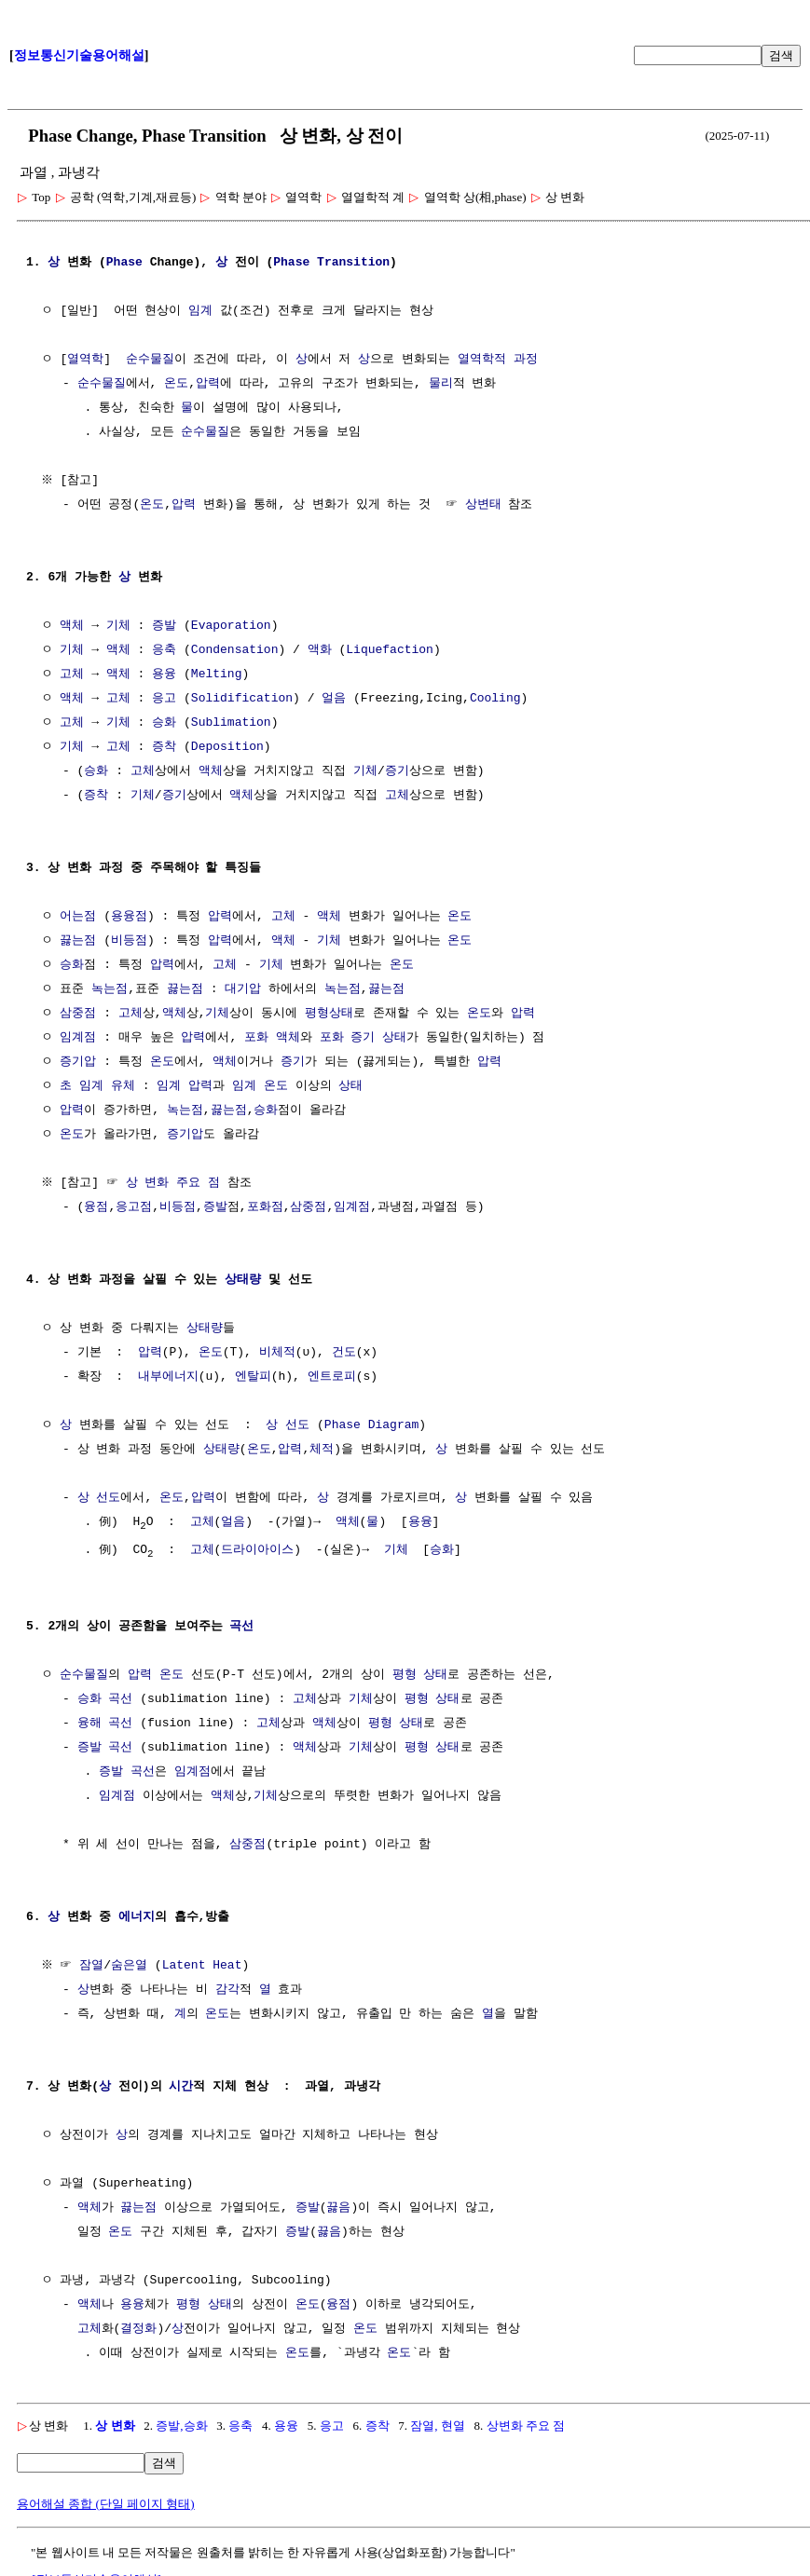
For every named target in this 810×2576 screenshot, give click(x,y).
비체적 (277, 1352)
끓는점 (78, 941)
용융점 (129, 916)
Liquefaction (389, 650)
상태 (394, 1037)
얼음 (334, 698)
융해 (89, 1725)
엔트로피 (332, 1377)
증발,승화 (181, 2427)
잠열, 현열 (437, 2427)
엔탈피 (253, 1377)
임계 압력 (185, 1086)
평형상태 (329, 1013)
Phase (124, 262)
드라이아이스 (257, 1551)
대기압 (243, 989)
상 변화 (114, 2427)
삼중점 (78, 1013)
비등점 (129, 941)
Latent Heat (204, 1967)
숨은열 (132, 1967)
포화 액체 (272, 1037)
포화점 (265, 1207)
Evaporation (231, 626)
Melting (216, 674)
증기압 (78, 1062)
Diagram (393, 1425)
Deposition (227, 747)
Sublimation (231, 723)
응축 (164, 650)
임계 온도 (260, 1086)
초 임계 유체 (97, 1086)
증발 (164, 626)
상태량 (243, 1280)
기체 (118, 626)
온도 (176, 383)
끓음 (338, 2209)
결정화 (138, 2331)
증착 (164, 747)
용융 (164, 674)
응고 (164, 698)
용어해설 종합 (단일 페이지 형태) (106, 2506)
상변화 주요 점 (526, 2427)
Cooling (495, 698)
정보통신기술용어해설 (79, 55)
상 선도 (287, 1425)
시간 (181, 2088)
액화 (320, 650)
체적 (321, 1449)
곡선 (241, 1628)
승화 (164, 723)
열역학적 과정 (498, 359)
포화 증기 (348, 1037)
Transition (353, 262)
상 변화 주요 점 (175, 1183)
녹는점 (109, 989)
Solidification (242, 698)
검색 (781, 55)
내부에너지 (168, 1377)
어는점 (78, 916)
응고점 (134, 1207)
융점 (96, 1207)
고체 (72, 674)
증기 (397, 771)
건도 (344, 1352)
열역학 (85, 359)
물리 (441, 383)
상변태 (483, 505)
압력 (208, 383)
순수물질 (150, 359)
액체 (72, 626)
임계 (200, 311)
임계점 (78, 1037)
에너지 (136, 1919)
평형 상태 (420, 1677)
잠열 (94, 1967)
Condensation (235, 650)
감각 (227, 1991)
